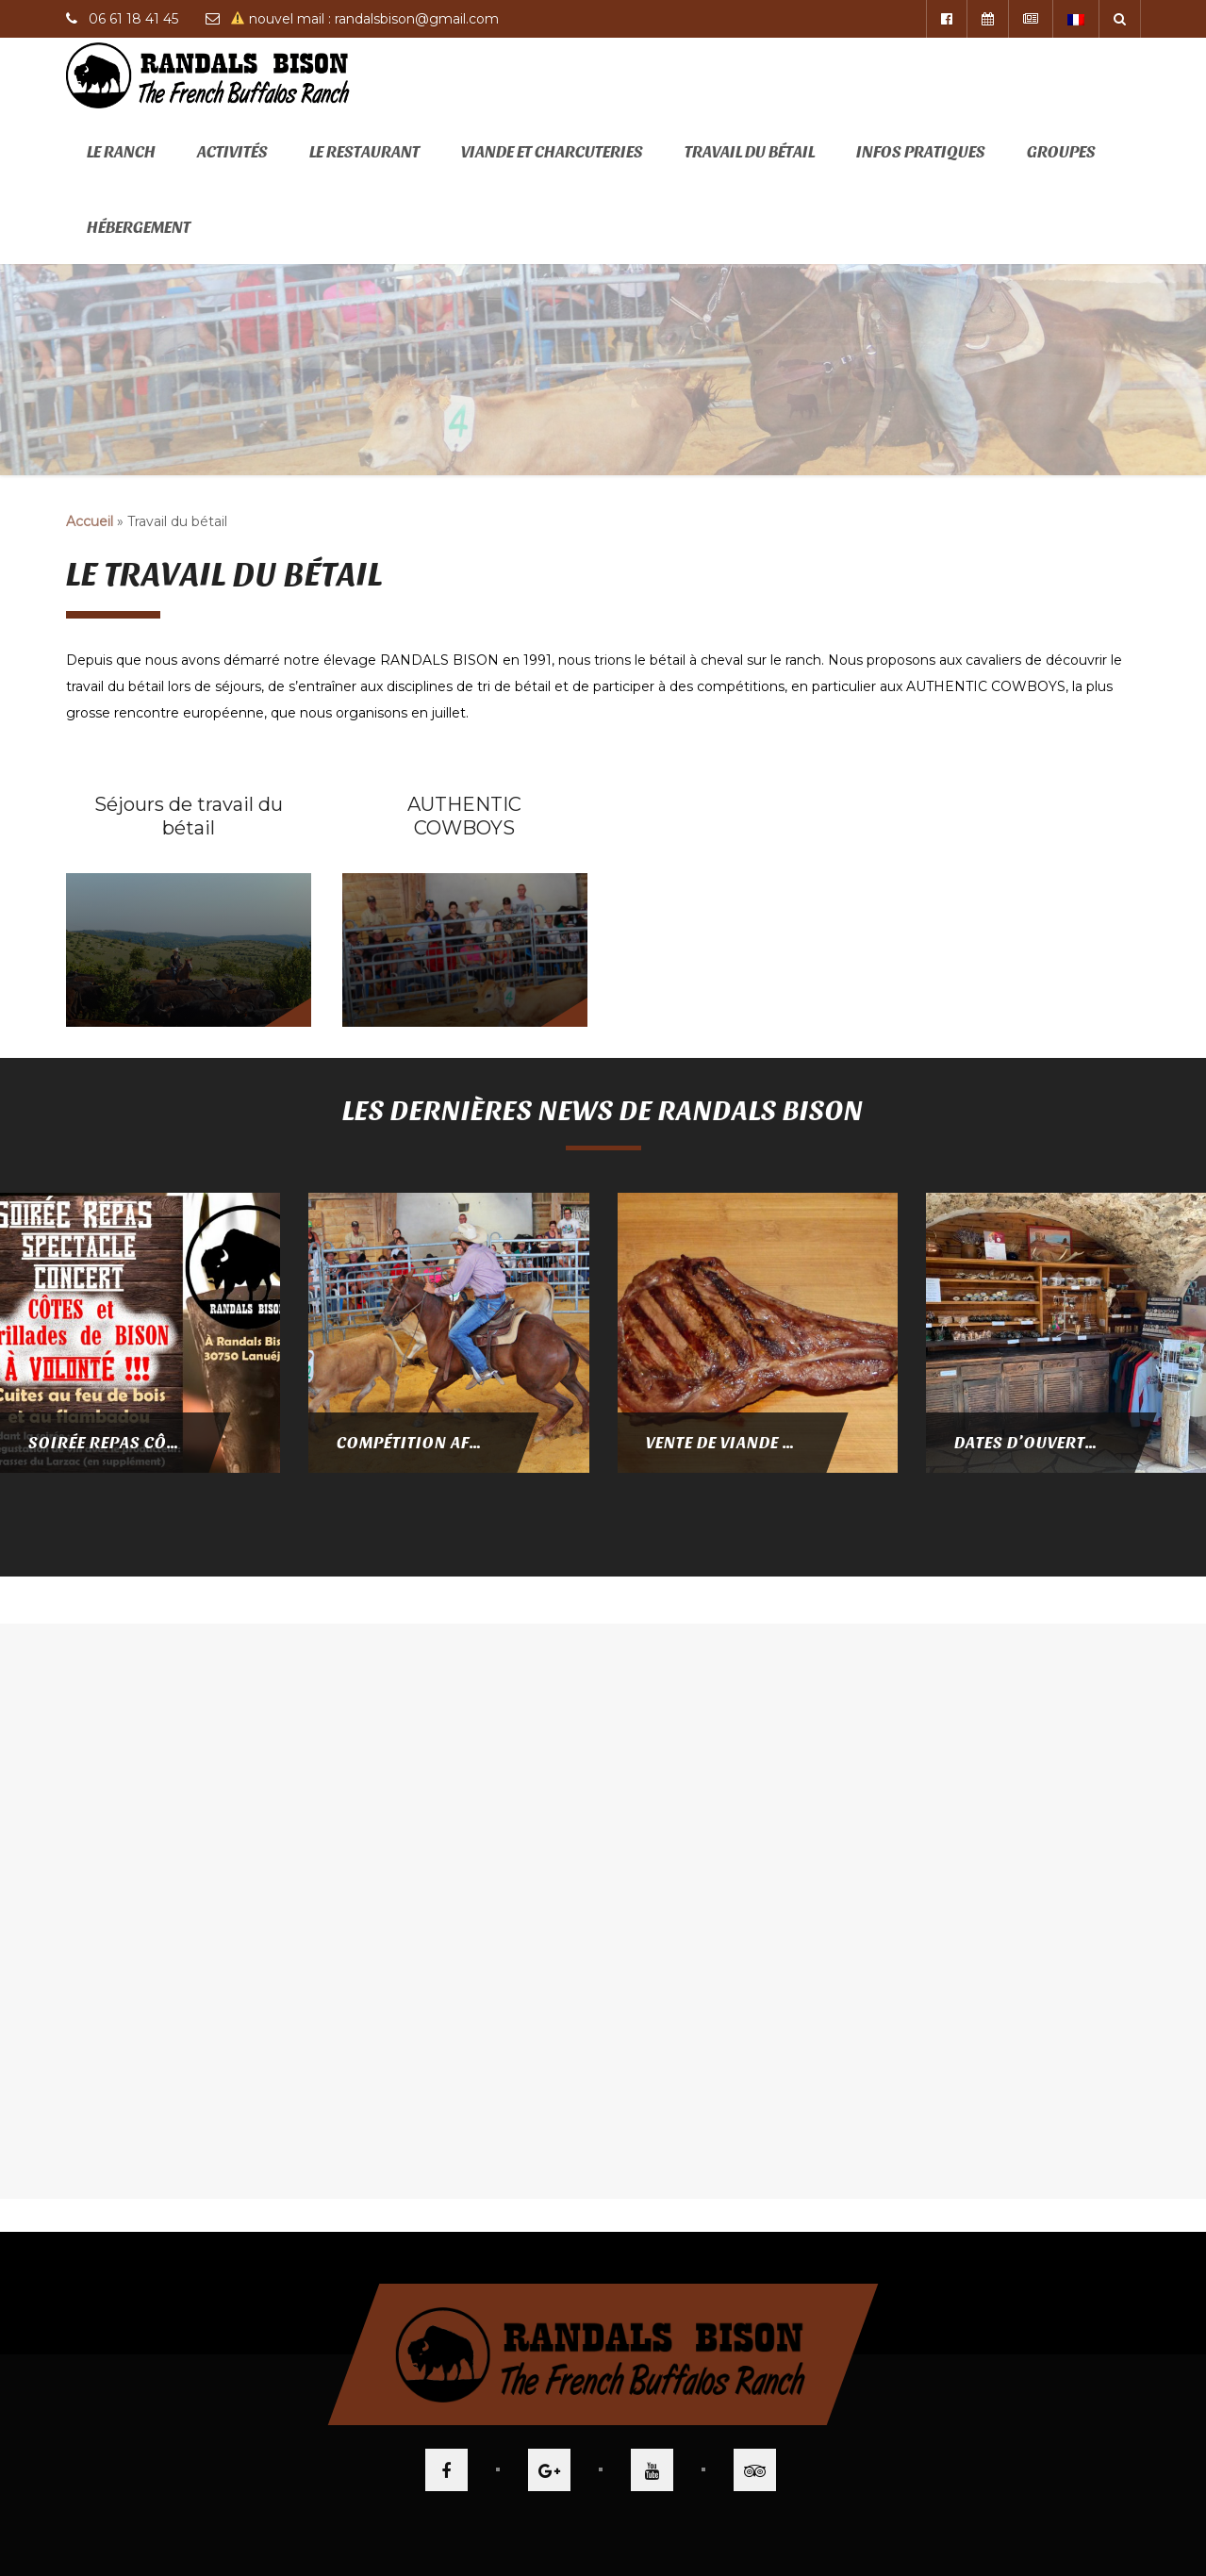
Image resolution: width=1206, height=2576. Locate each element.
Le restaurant (364, 150)
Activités (232, 150)
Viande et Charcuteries (552, 150)
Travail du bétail (750, 150)
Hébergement (138, 226)
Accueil (89, 521)
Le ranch (121, 150)
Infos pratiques (920, 150)
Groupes (1061, 150)
